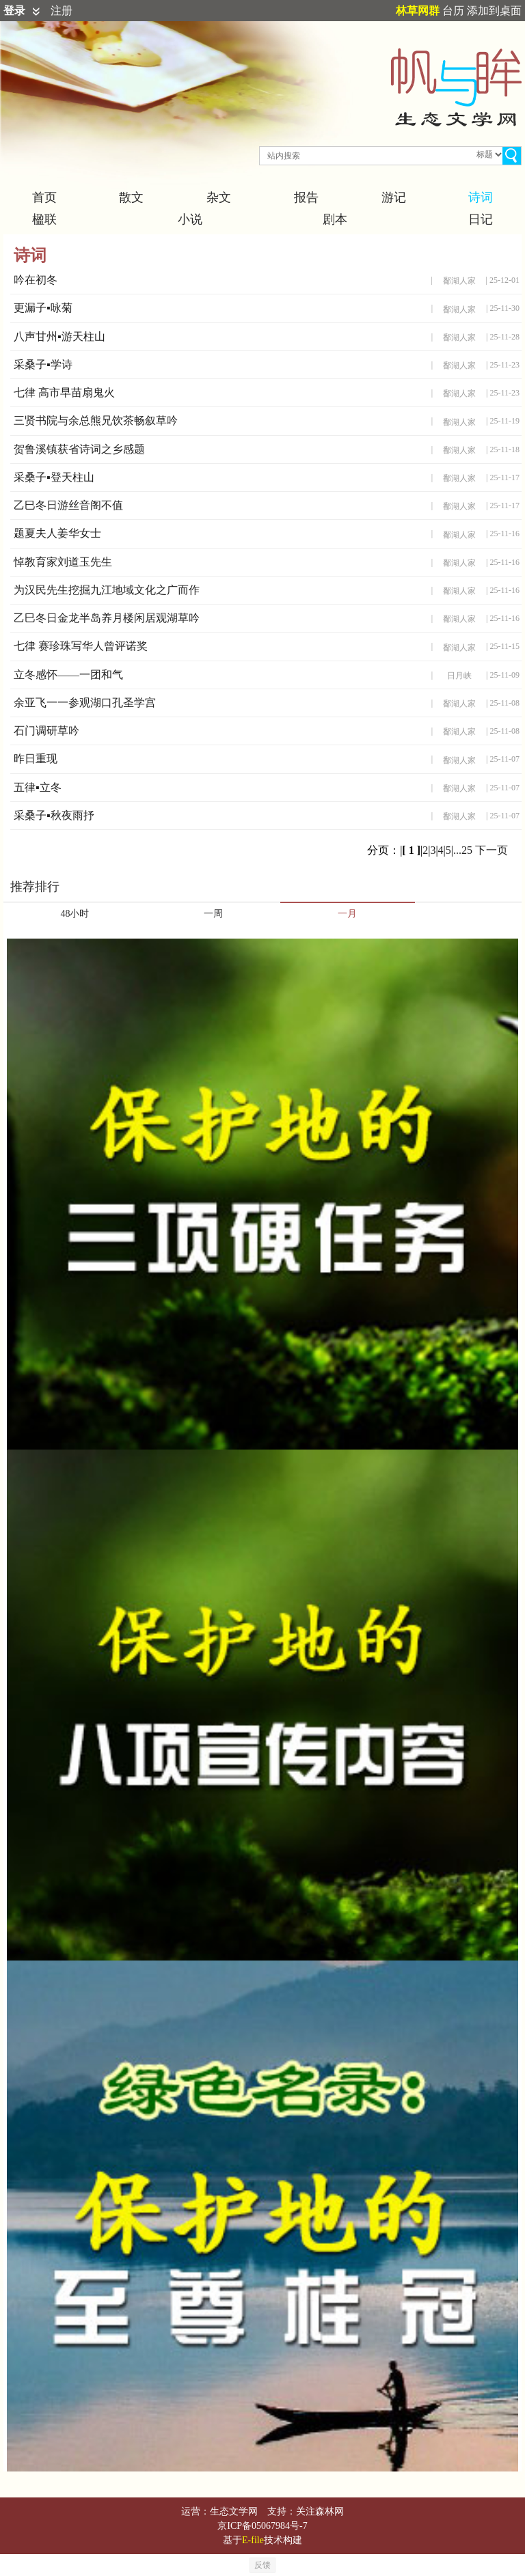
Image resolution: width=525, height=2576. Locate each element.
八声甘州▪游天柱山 (59, 336)
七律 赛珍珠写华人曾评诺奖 (81, 646)
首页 (44, 197)
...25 (462, 850)
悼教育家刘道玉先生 (63, 562)
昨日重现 (35, 758)
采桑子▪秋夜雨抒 (54, 815)
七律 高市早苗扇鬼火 (64, 392)
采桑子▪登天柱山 (54, 477)
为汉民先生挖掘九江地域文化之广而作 (107, 590)
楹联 (44, 219)
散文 (131, 197)
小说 (190, 219)
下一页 (491, 850)
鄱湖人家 (459, 281)
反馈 (262, 2565)
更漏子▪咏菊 (43, 308)
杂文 (218, 197)
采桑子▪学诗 (43, 364)
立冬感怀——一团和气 (68, 674)
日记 (480, 219)
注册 (61, 10)
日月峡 (459, 675)
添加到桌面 (494, 10)
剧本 (335, 219)
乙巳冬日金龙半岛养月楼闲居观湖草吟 (107, 618)
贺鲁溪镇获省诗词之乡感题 (79, 449)
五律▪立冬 (38, 787)
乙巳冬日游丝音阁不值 (68, 505)
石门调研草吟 (46, 730)
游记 (393, 197)
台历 (453, 10)
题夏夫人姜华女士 (57, 533)
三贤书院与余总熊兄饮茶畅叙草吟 (96, 420)
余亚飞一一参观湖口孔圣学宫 (85, 702)
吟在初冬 (35, 280)
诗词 (480, 197)
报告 (306, 197)
